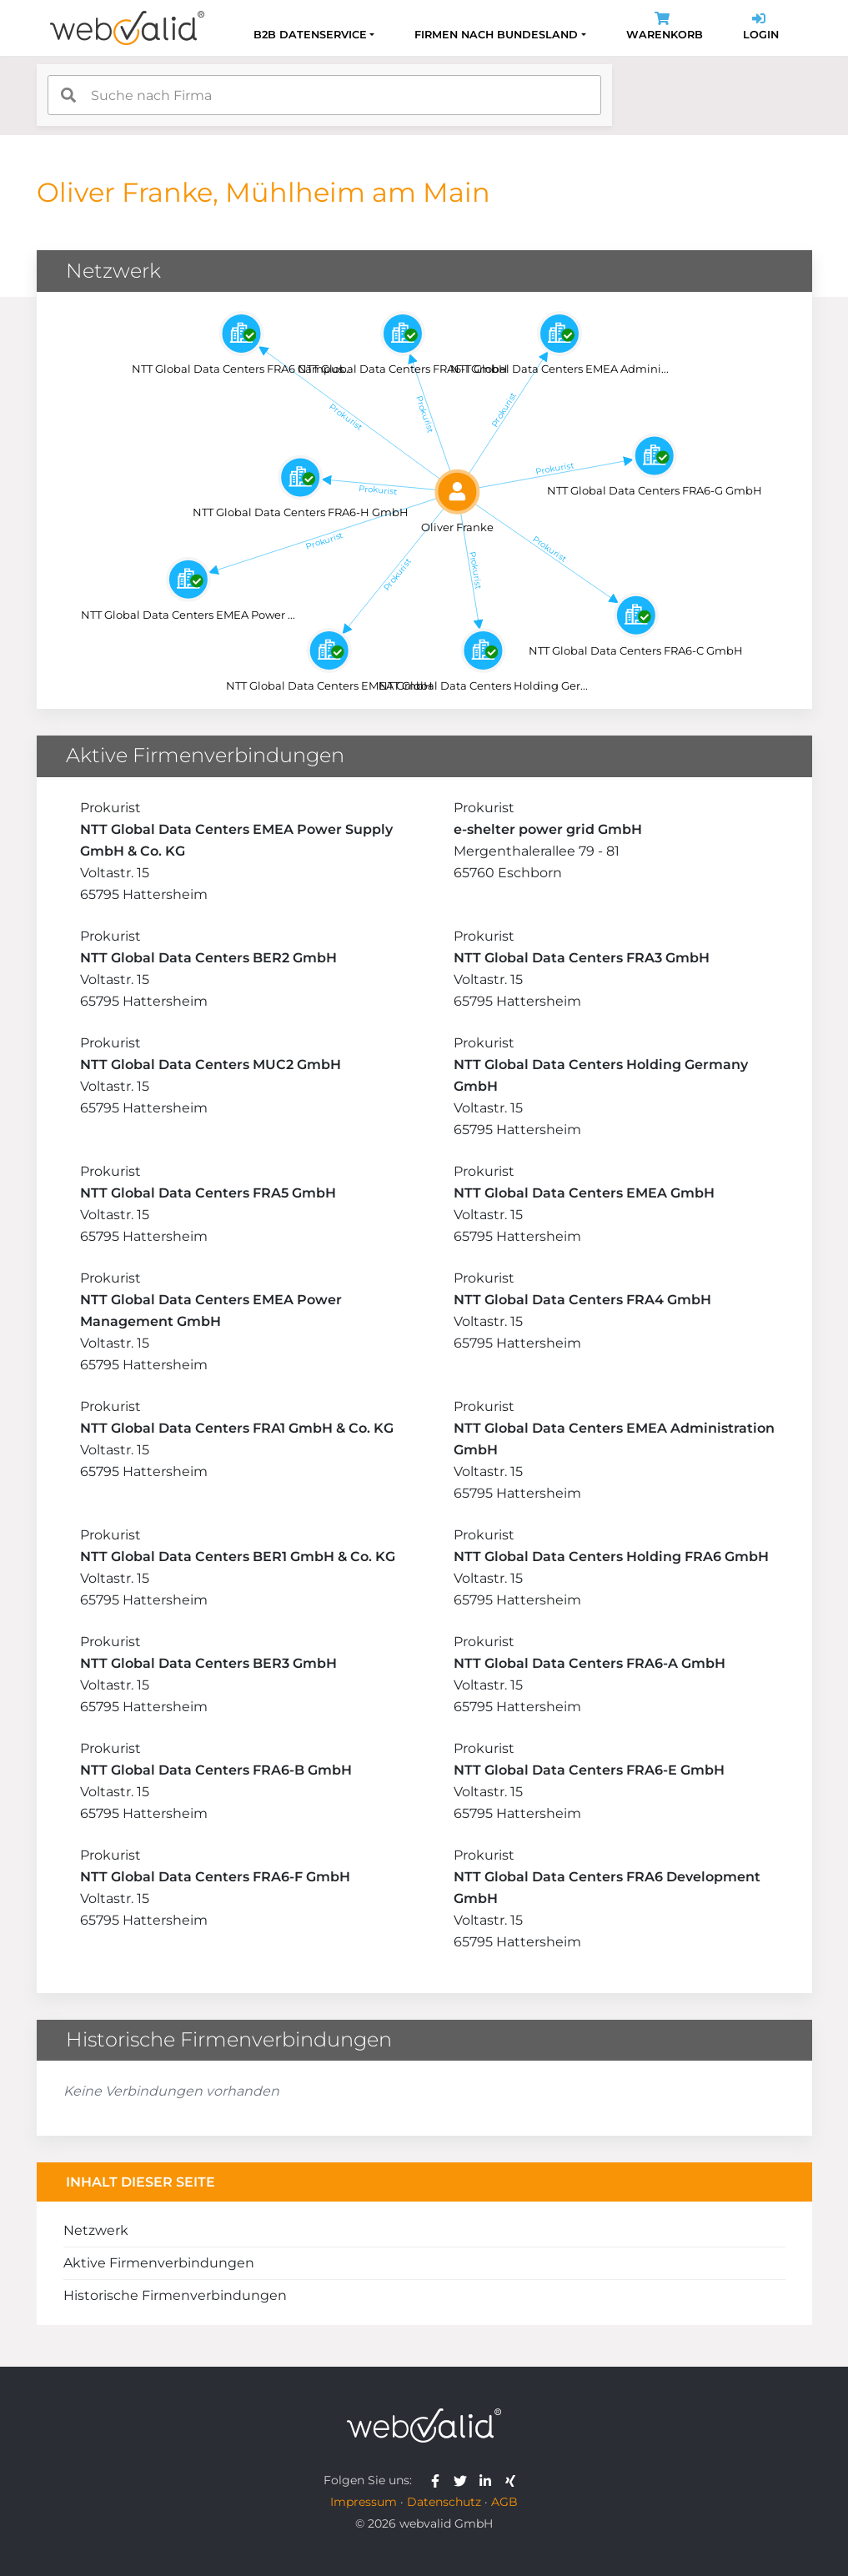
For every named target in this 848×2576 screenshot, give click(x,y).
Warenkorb (664, 28)
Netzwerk (95, 2230)
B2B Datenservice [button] (310, 34)
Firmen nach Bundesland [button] (496, 34)
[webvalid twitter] (464, 2480)
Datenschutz (444, 2501)
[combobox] (324, 95)
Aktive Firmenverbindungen (158, 2263)
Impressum (363, 2501)
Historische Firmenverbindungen (175, 2295)
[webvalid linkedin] (489, 2480)
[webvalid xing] (512, 2480)
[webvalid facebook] (439, 2480)
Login (761, 28)
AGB (504, 2501)
